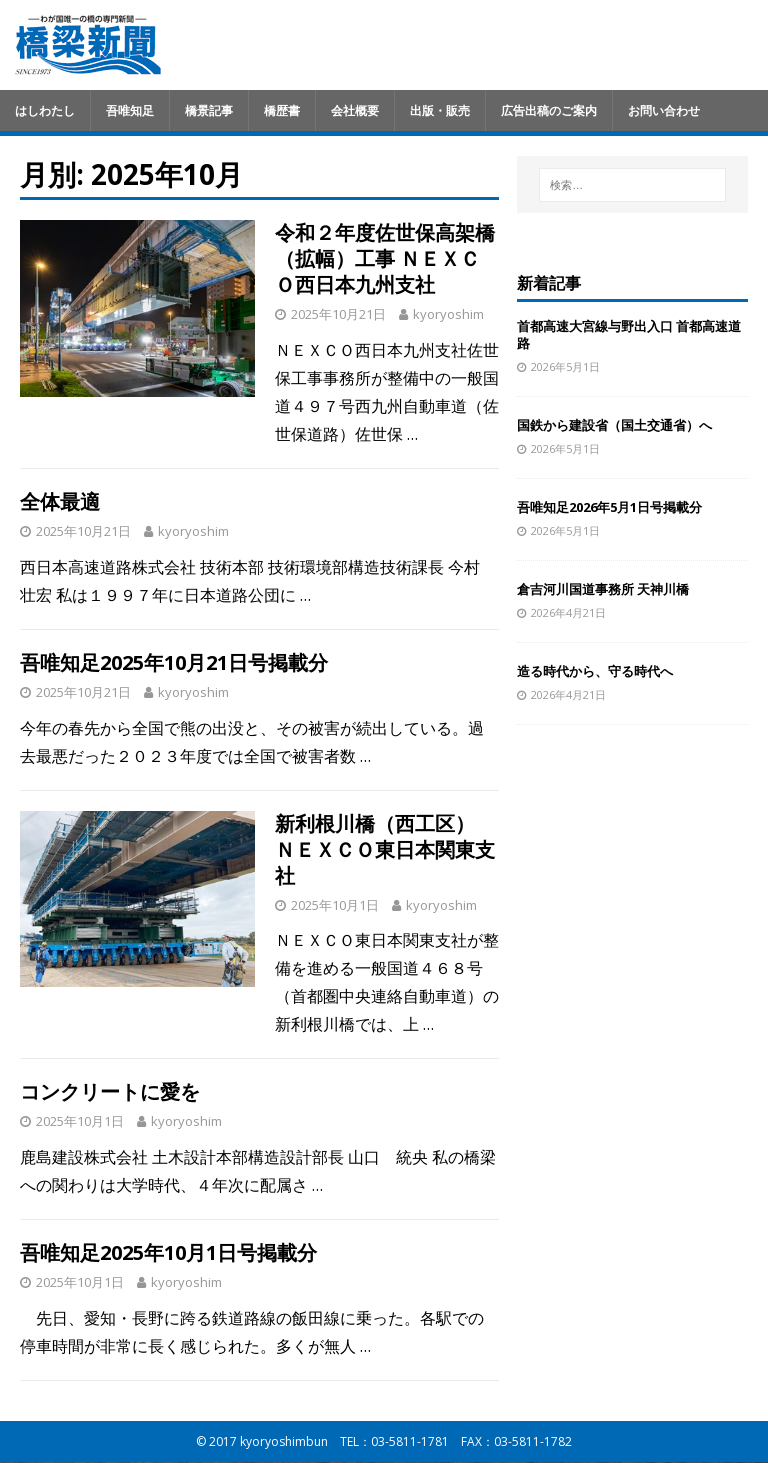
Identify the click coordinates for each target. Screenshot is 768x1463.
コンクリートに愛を (110, 1091)
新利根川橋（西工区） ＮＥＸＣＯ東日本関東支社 (385, 849)
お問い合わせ (664, 110)
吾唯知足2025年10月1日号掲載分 (168, 1252)
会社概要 (355, 110)
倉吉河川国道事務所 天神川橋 (603, 589)
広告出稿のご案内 (549, 110)
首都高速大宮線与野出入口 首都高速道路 (629, 334)
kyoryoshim (448, 314)
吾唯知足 (130, 110)
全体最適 (60, 501)
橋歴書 (282, 110)
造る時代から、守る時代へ (595, 671)
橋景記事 (209, 110)
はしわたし (45, 110)
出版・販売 (440, 110)
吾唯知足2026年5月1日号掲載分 (609, 507)
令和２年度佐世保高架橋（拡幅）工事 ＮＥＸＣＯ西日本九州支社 (385, 258)
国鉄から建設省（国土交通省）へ (614, 425)
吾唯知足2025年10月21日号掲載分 (174, 662)
